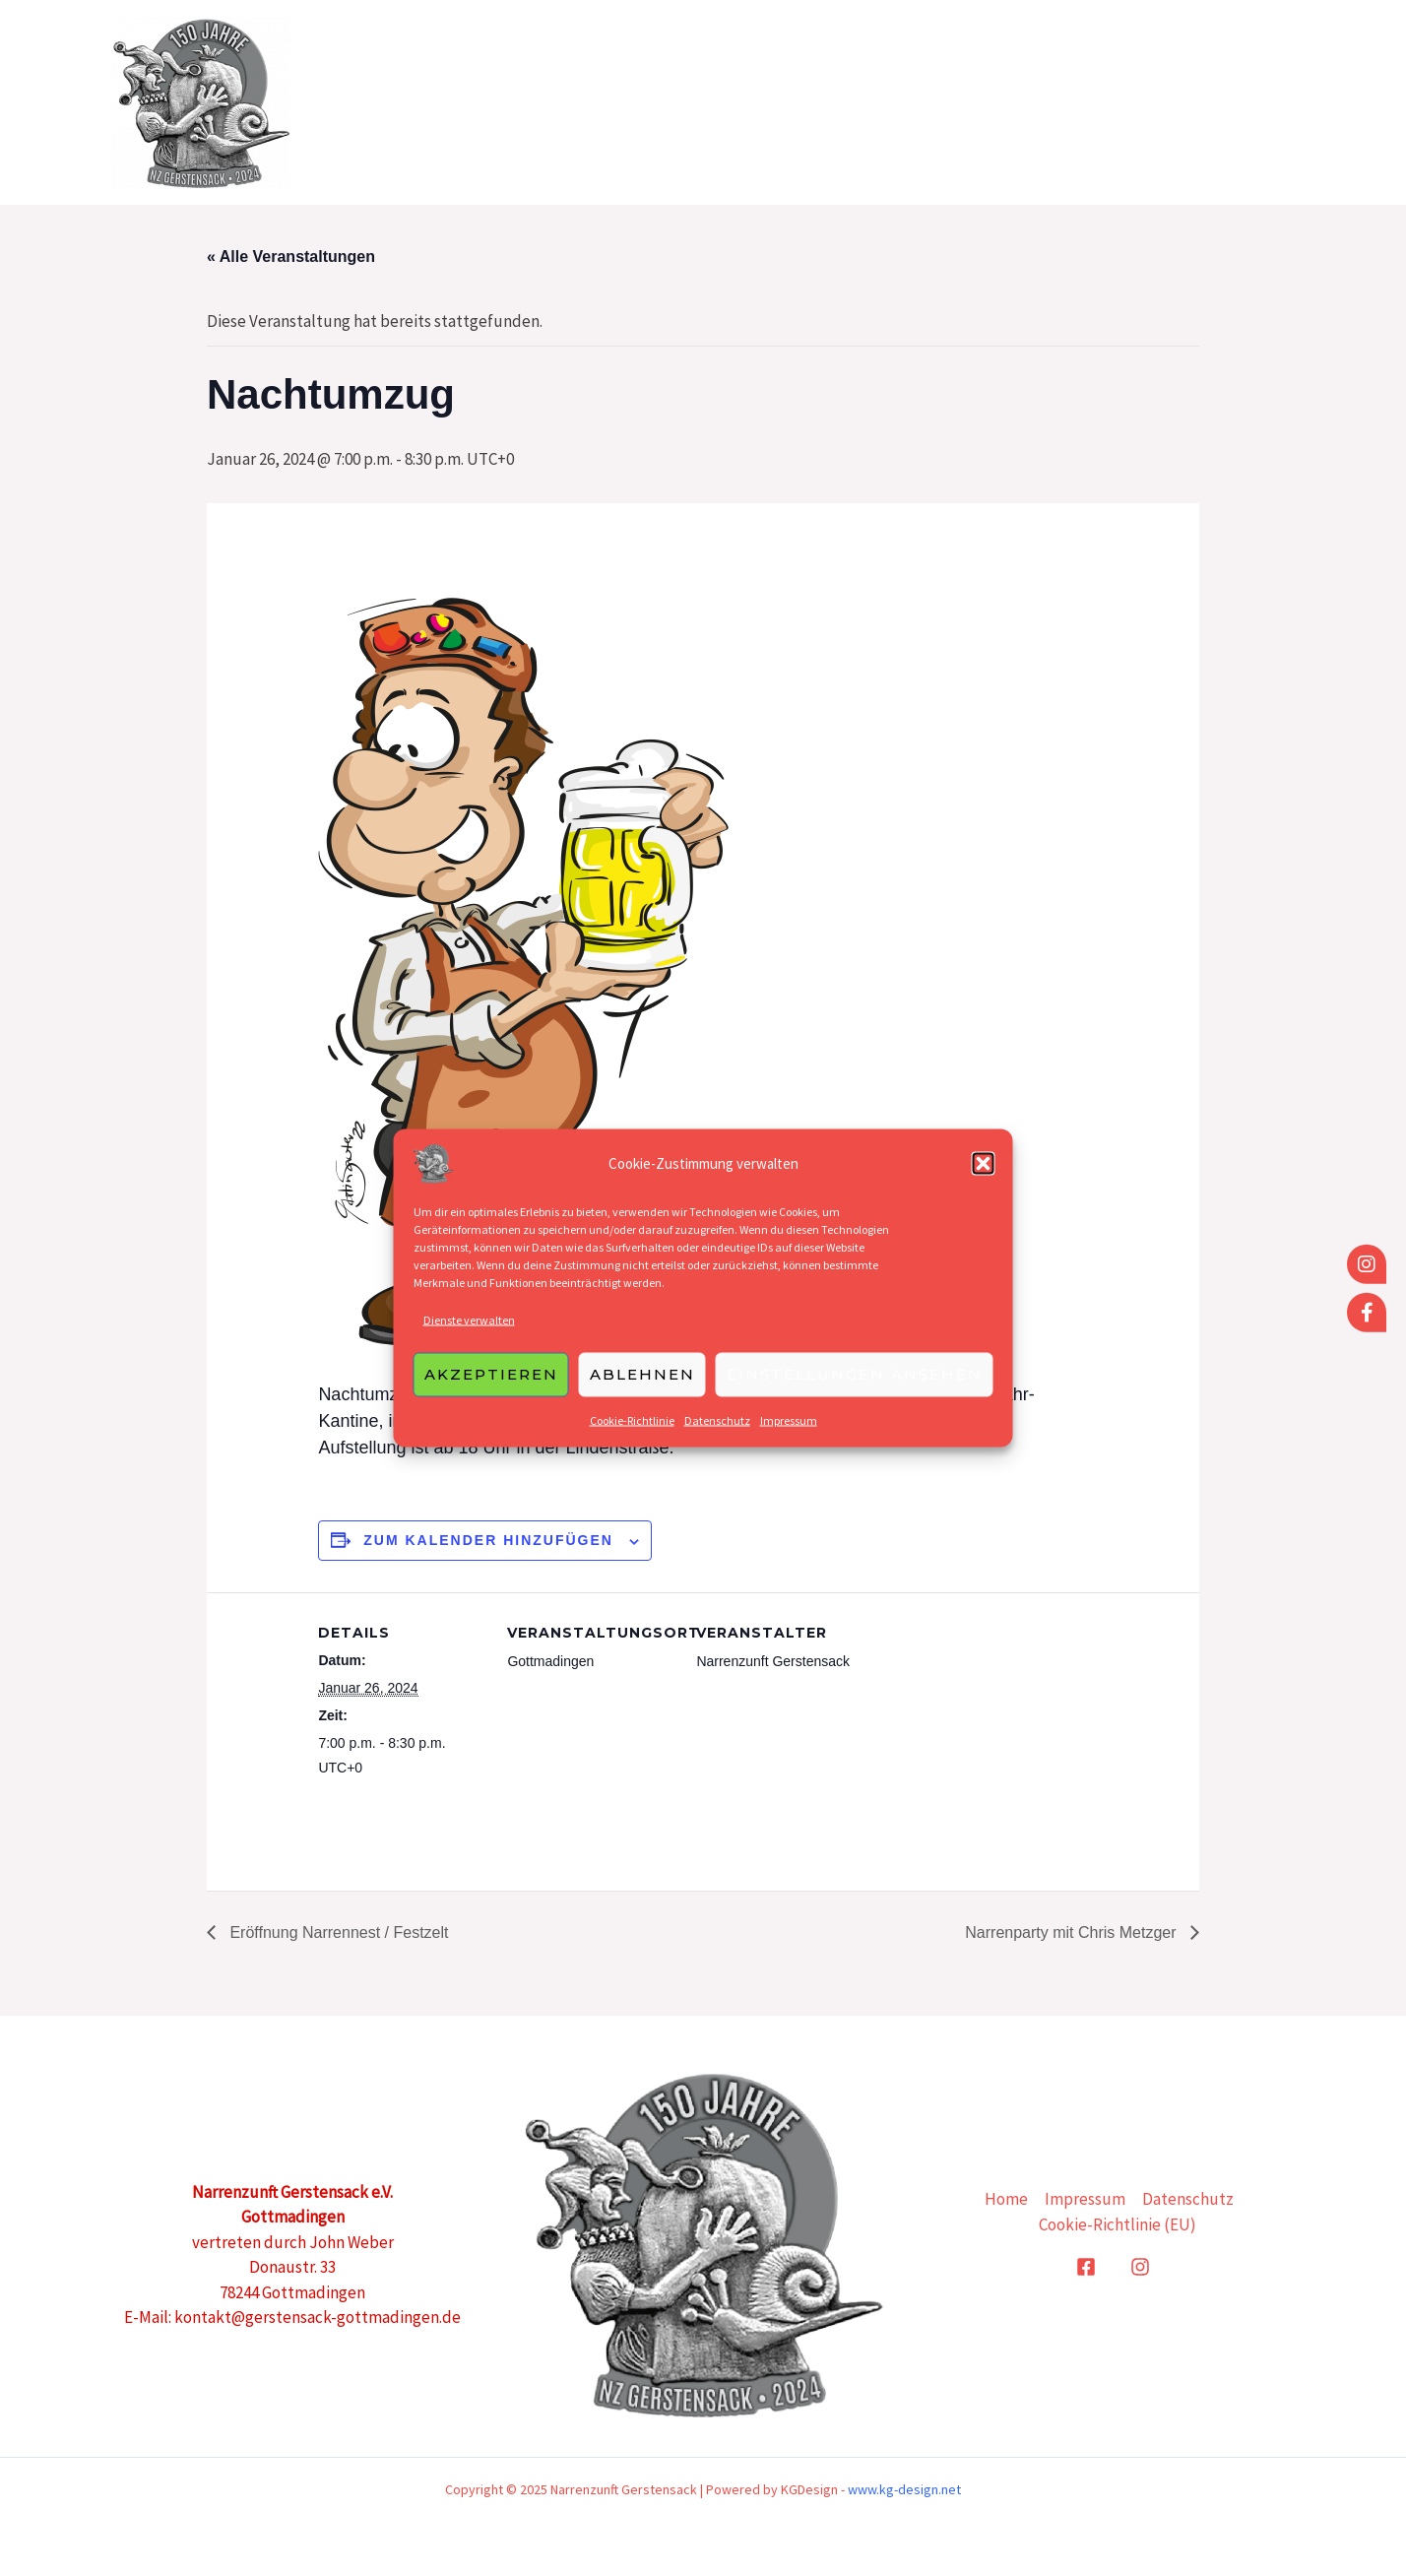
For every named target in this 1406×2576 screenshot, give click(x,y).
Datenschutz (717, 1431)
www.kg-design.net (904, 2489)
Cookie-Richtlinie (632, 1431)
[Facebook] (1086, 2266)
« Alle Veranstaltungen (291, 256)
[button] (983, 1175)
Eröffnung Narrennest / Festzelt (336, 1932)
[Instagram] (1140, 2266)
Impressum (788, 1431)
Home (976, 102)
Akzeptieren (491, 1385)
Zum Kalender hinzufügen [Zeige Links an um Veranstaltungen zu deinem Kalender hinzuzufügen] (488, 1540)
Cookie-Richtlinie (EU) (1117, 2224)
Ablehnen (642, 1385)
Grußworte (1090, 102)
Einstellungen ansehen (855, 1385)
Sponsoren (1228, 102)
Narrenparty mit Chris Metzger (1073, 1932)
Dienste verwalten (469, 1330)
